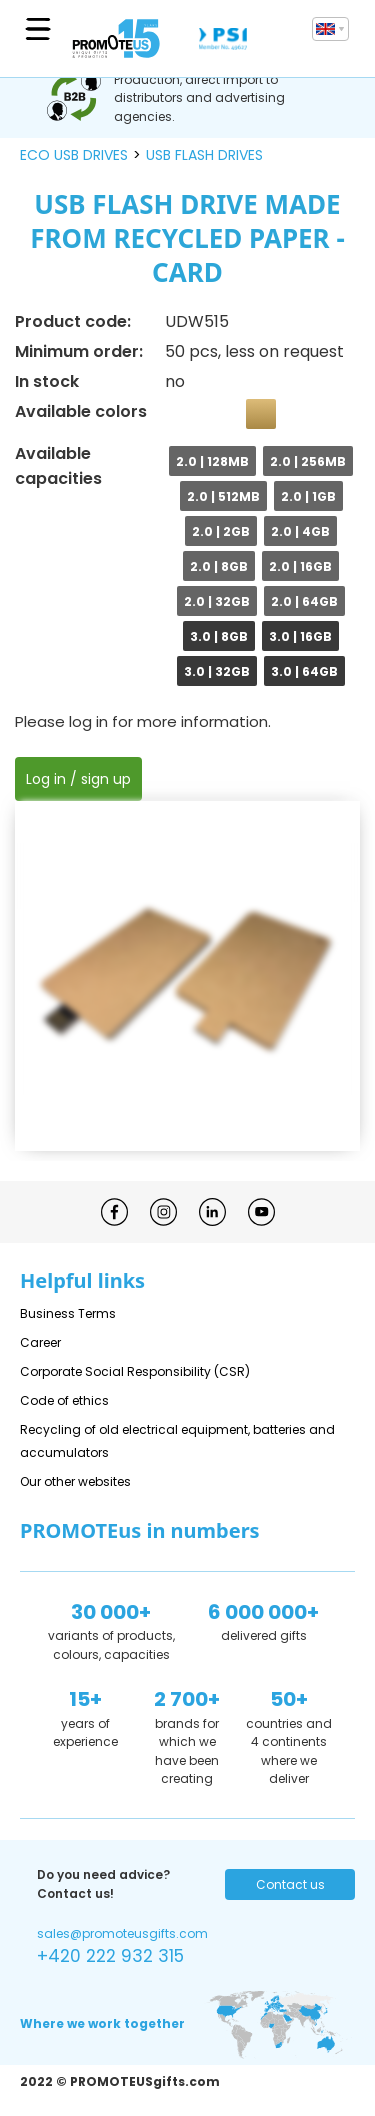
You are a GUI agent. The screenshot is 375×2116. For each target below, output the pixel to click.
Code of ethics (64, 1400)
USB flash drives (204, 155)
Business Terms (68, 1313)
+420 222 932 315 (110, 1956)
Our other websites (75, 1481)
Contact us (290, 1884)
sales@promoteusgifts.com (122, 1933)
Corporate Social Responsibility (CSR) (135, 1371)
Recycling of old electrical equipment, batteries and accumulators (177, 1441)
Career (40, 1342)
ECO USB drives (74, 155)
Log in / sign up (78, 779)
